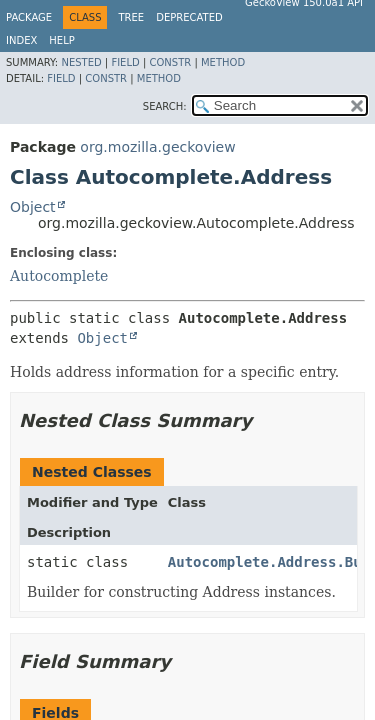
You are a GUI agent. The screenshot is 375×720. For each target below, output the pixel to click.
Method (223, 62)
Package (29, 17)
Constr (170, 62)
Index (21, 40)
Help (61, 40)
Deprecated (189, 17)
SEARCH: (165, 106)
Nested (81, 62)
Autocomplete (59, 276)
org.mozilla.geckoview (157, 147)
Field (125, 62)
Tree (131, 17)
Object (33, 207)
